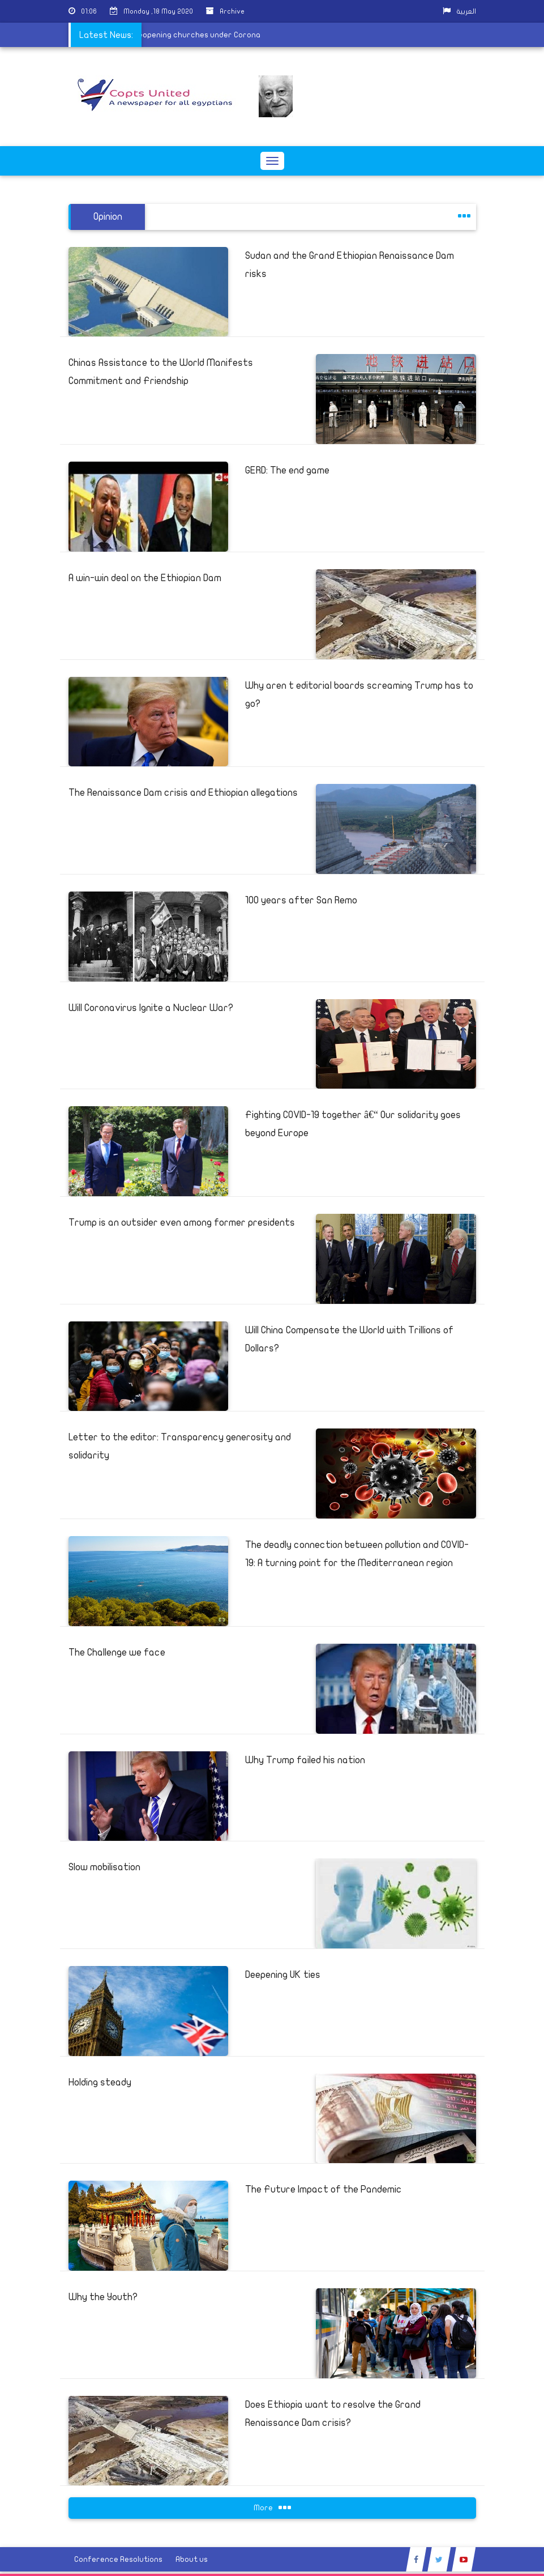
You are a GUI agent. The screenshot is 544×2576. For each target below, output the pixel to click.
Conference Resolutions (118, 2559)
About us (191, 2559)
